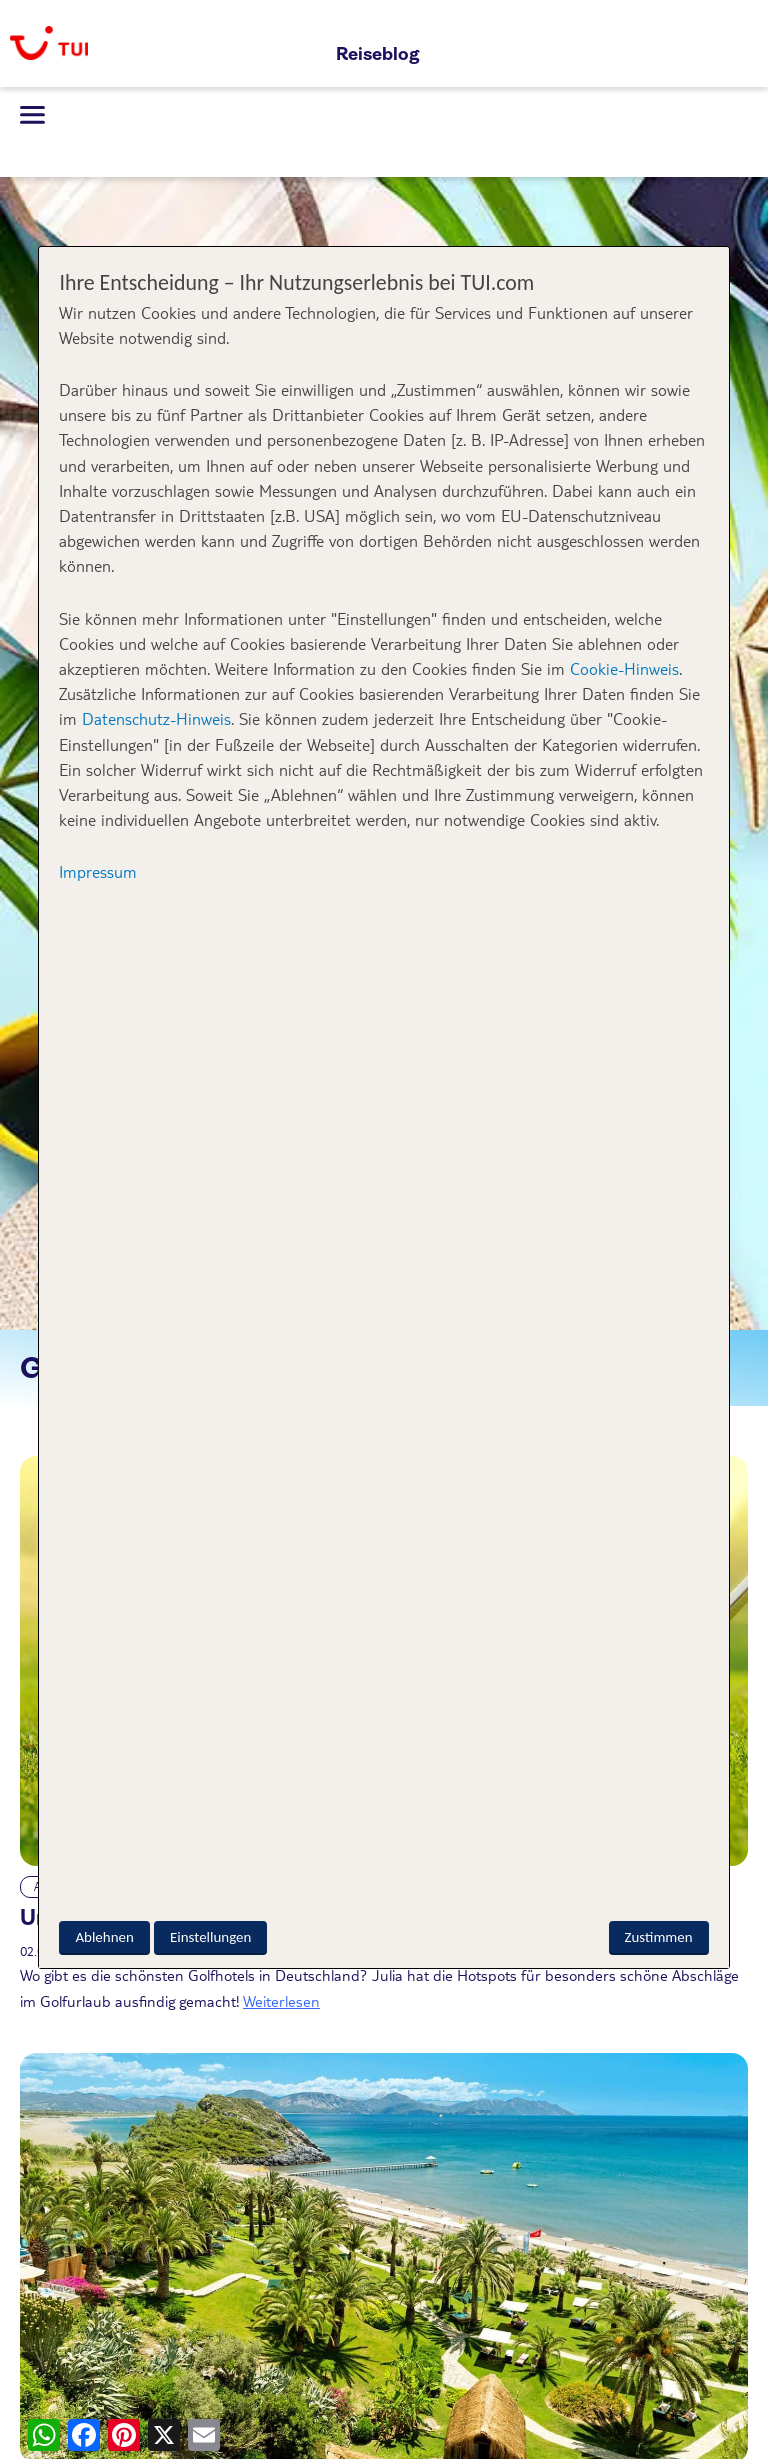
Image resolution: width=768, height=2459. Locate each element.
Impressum (98, 871)
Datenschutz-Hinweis (156, 718)
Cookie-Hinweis (622, 668)
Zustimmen (659, 1937)
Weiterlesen (281, 2000)
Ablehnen (104, 1937)
